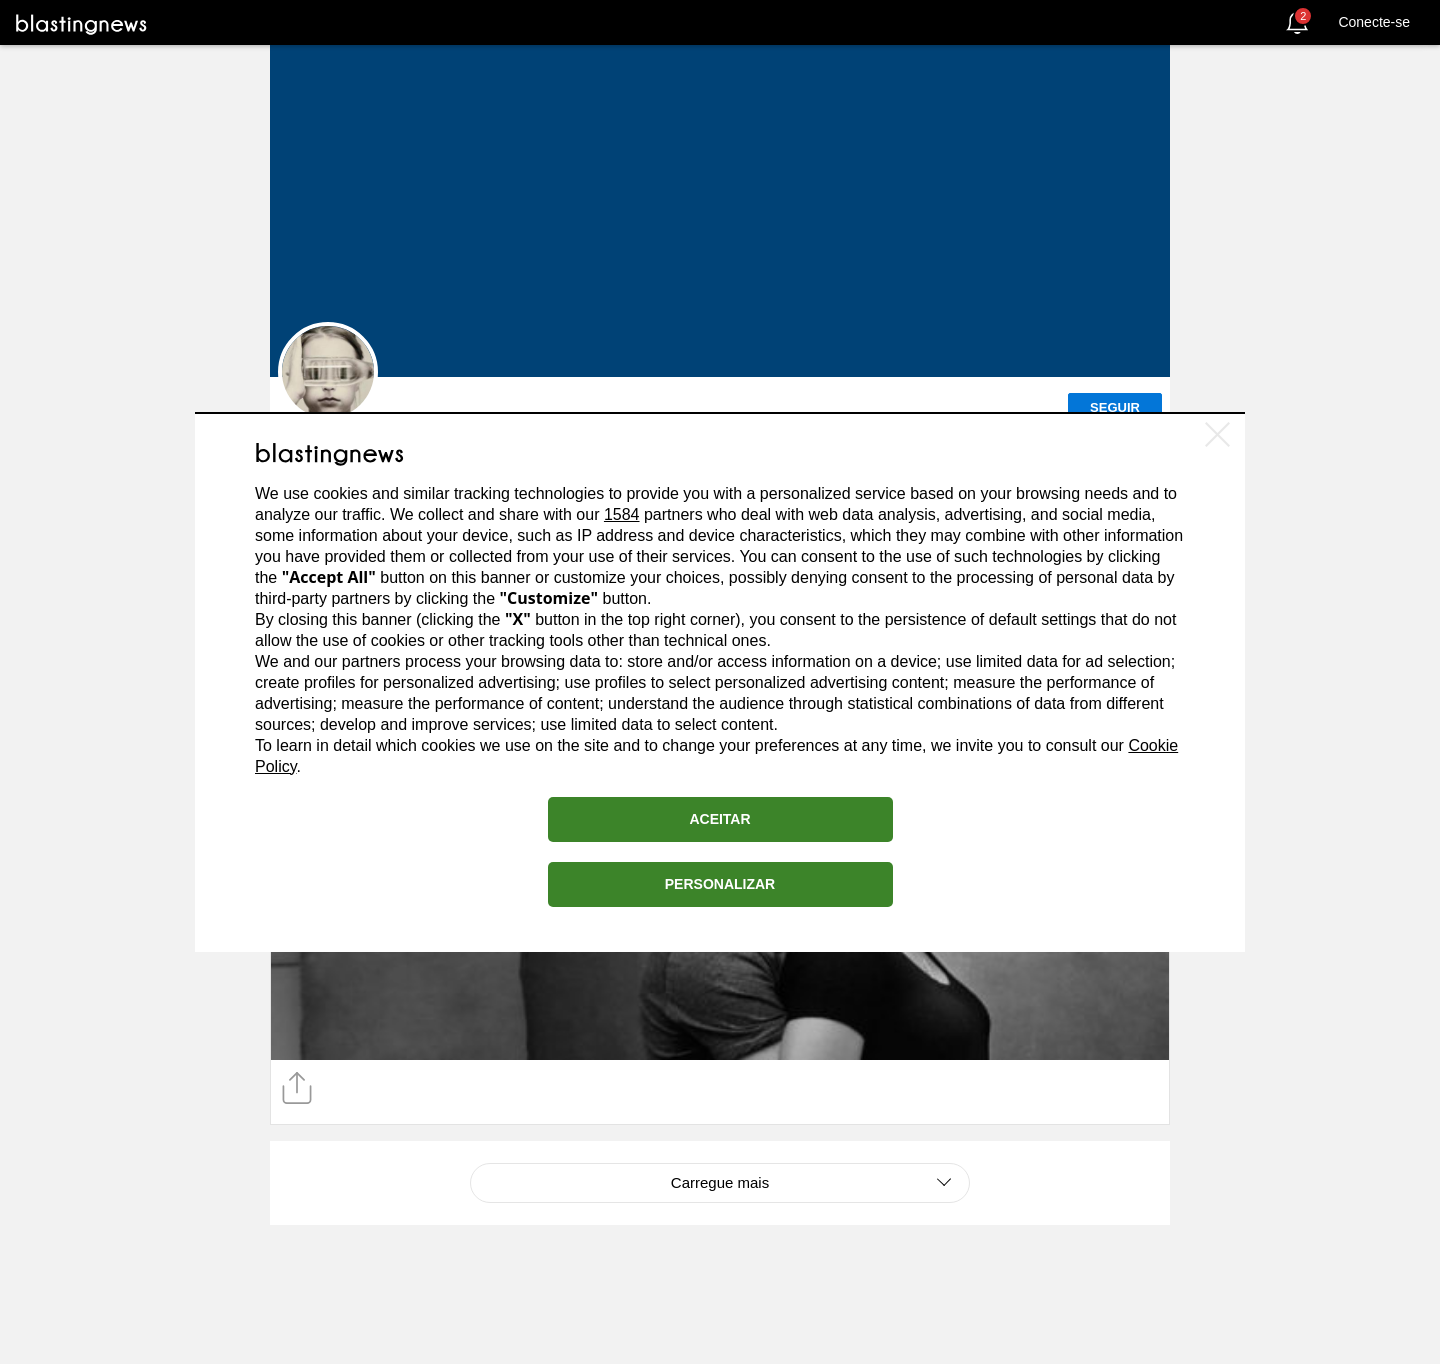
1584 (622, 514)
